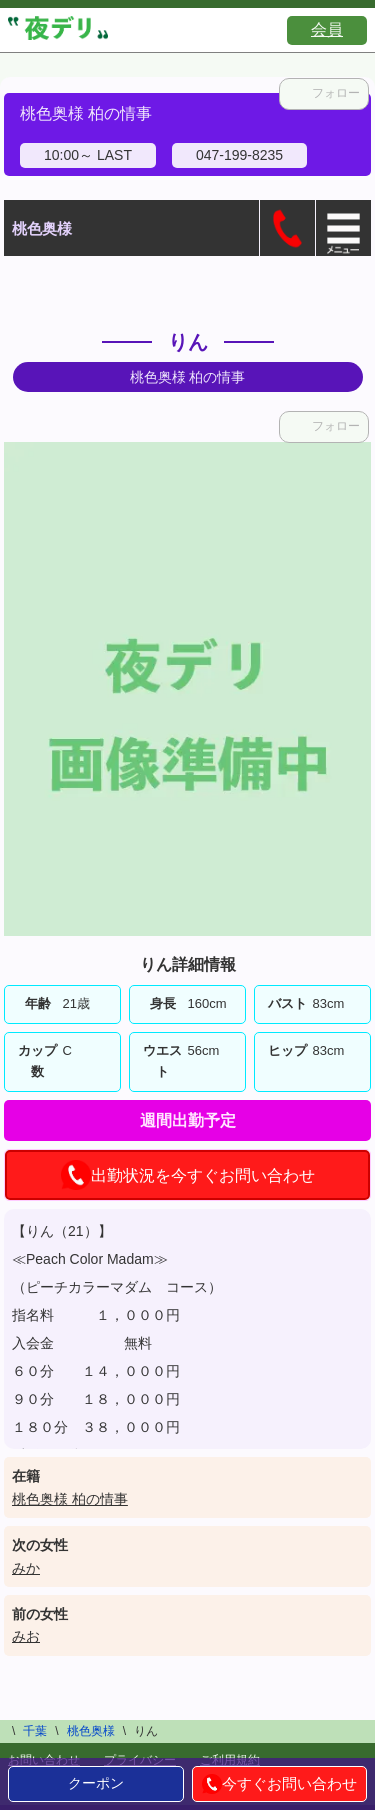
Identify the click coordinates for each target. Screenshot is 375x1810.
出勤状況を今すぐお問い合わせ (188, 1175)
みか (26, 1568)
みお (26, 1636)
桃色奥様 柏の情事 (70, 1499)
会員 (327, 29)
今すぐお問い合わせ (279, 1784)
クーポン (96, 1783)
